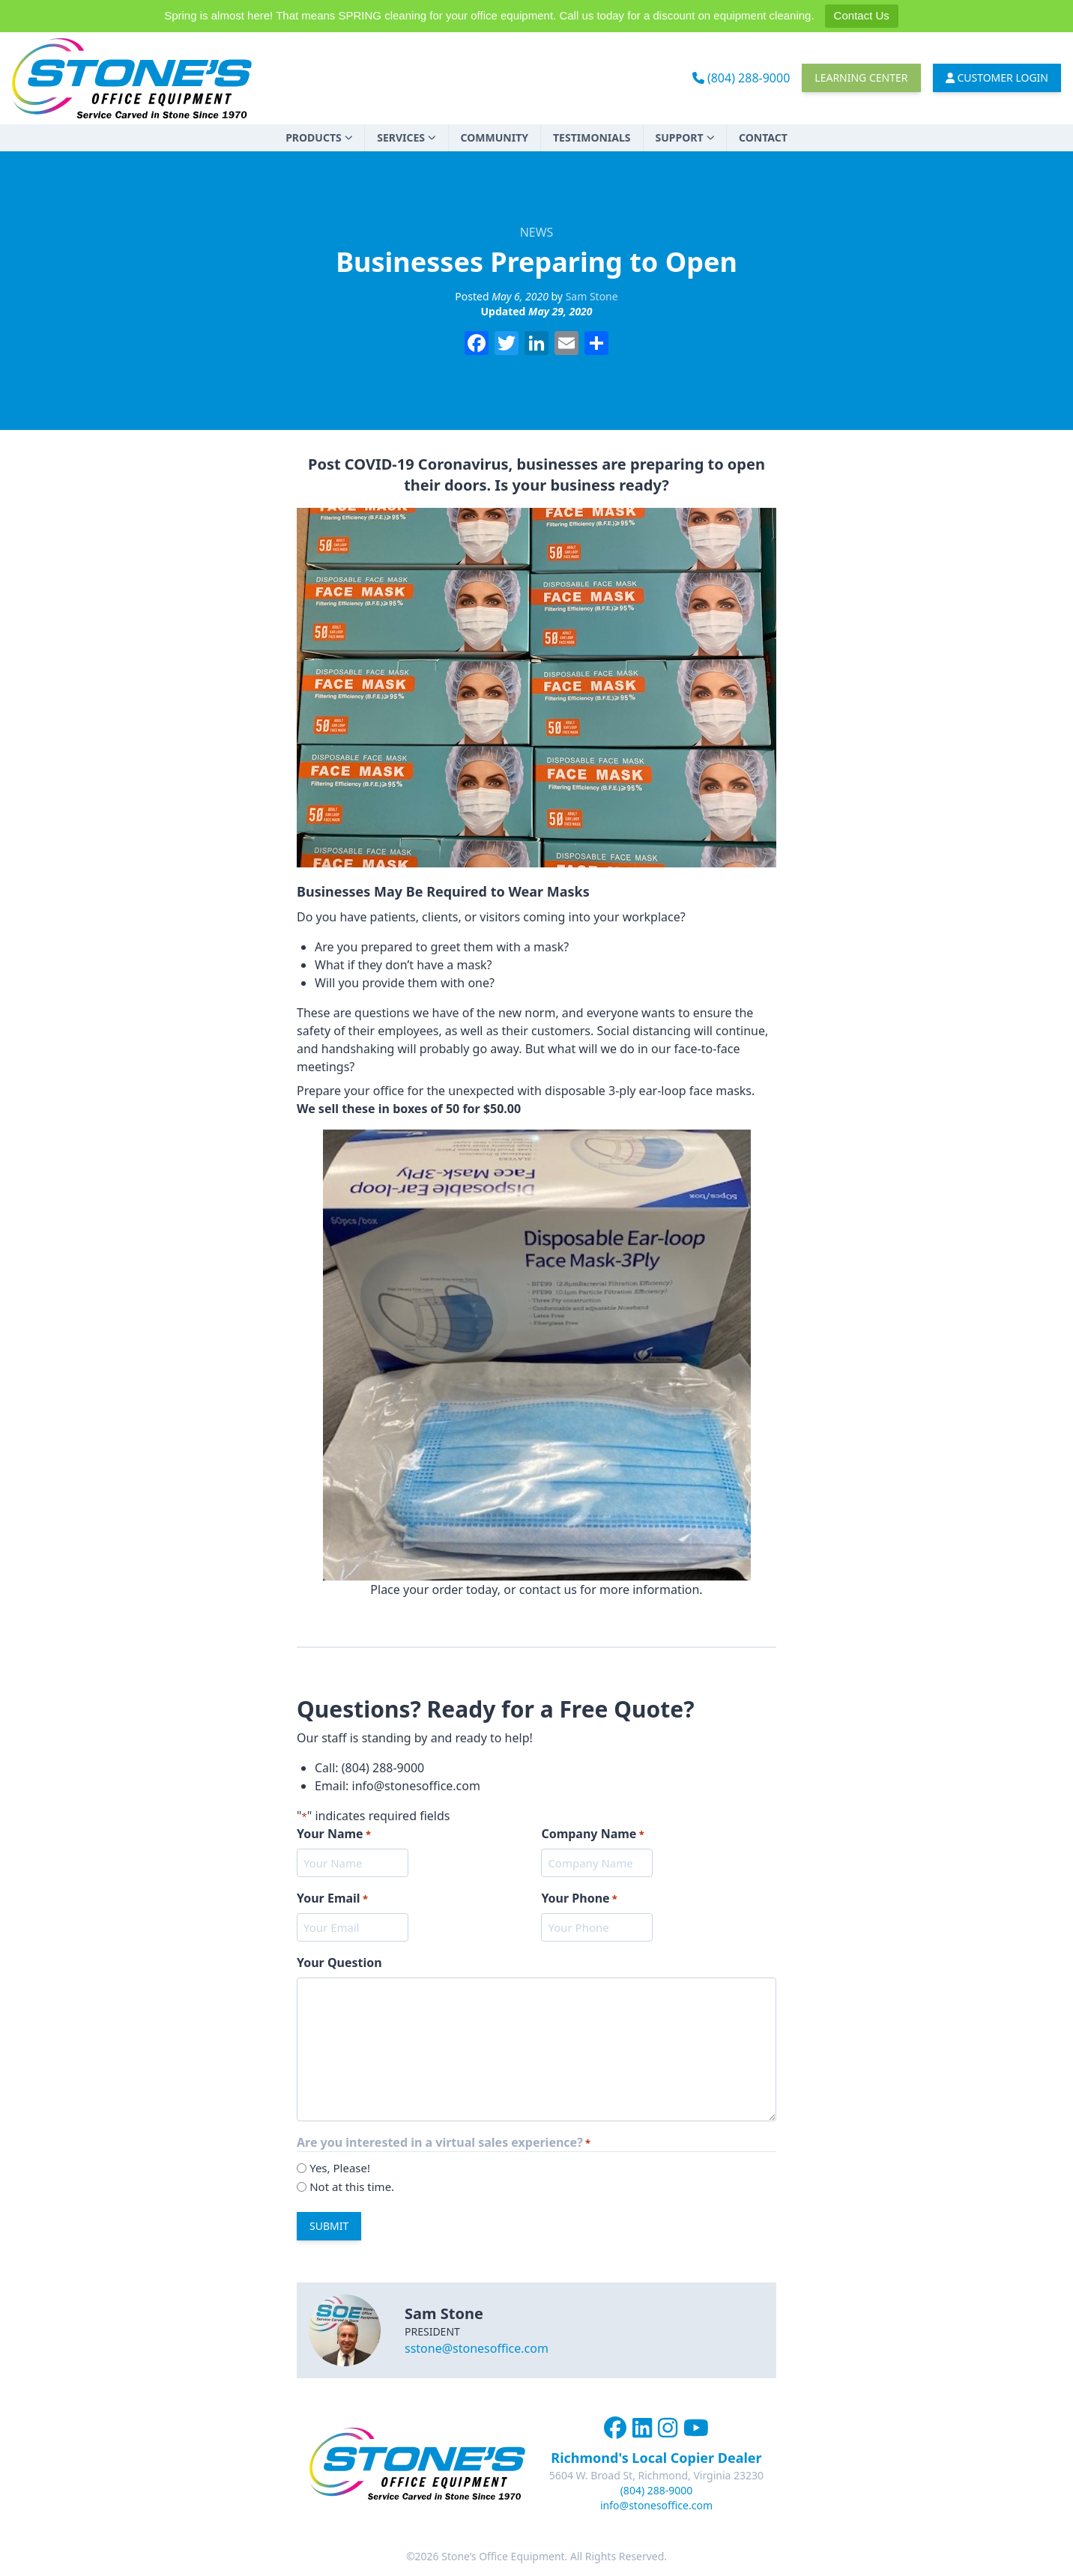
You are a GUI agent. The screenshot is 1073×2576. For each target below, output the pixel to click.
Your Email (332, 1898)
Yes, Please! (339, 2167)
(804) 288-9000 (741, 78)
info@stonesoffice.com (656, 2505)
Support (685, 137)
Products (318, 137)
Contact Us (861, 15)
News (537, 232)
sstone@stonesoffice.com (476, 2348)
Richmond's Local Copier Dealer (656, 2458)
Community (494, 137)
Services (406, 137)
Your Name (334, 1834)
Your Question (339, 1962)
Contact (763, 137)
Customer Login (997, 77)
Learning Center (860, 77)
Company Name (592, 1834)
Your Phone (579, 1898)
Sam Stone (592, 296)
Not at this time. (351, 2186)
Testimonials (592, 137)
